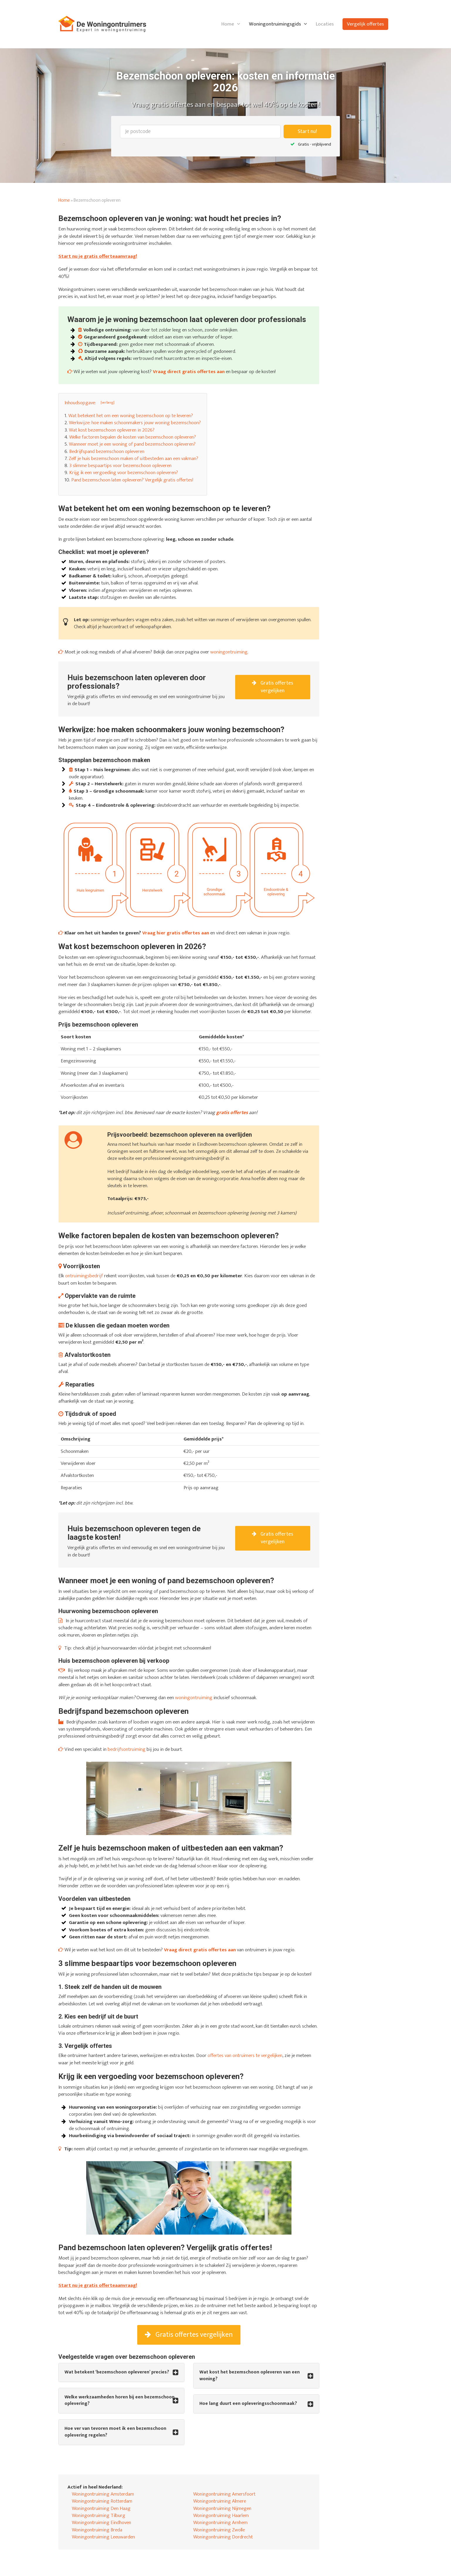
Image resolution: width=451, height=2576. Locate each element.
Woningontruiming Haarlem (221, 2515)
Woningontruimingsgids (275, 24)
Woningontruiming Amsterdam (103, 2494)
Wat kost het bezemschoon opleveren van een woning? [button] (249, 2376)
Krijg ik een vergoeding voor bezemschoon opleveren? (123, 473)
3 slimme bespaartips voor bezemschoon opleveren (120, 465)
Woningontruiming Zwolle (219, 2530)
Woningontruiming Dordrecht (223, 2537)
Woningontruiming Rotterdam (102, 2501)
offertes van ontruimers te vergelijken (245, 2055)
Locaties (325, 24)
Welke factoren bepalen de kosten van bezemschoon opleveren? (132, 437)
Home (227, 24)
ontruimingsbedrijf (84, 1276)
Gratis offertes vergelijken (272, 687)
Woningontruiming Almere (219, 2501)
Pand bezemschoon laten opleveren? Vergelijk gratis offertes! (132, 480)
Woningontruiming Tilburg (98, 2515)
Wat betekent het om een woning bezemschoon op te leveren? (130, 416)
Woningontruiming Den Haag (101, 2508)
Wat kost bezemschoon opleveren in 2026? (112, 430)
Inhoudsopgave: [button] (80, 402)
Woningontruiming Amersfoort (224, 2494)
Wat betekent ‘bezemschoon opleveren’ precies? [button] (117, 2372)
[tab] (121, 2372)
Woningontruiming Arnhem (220, 2522)
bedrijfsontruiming (126, 1749)
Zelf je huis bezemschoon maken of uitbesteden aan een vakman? (133, 458)
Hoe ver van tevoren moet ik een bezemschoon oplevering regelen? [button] (115, 2432)
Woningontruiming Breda (97, 2530)
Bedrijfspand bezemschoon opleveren (106, 451)
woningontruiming (228, 652)
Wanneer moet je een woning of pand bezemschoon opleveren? (132, 444)
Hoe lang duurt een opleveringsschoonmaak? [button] (248, 2403)
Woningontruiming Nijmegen (222, 2508)
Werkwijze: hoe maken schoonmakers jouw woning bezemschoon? (135, 423)
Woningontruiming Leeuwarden (103, 2537)
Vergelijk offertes (365, 24)
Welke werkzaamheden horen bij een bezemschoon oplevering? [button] (119, 2400)
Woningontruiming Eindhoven (101, 2522)
